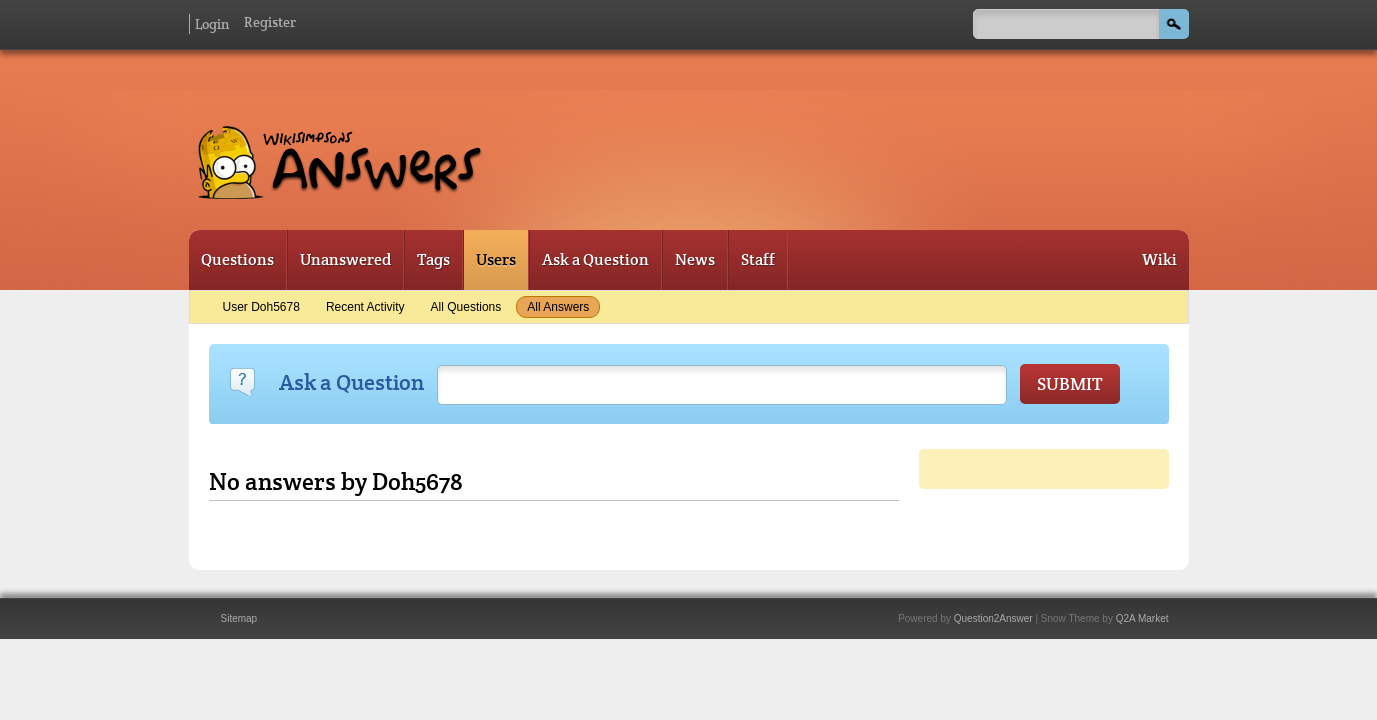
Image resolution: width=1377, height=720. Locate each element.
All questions (466, 307)
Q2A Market (1142, 618)
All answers (558, 307)
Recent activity (365, 307)
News (695, 259)
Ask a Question (595, 259)
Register (270, 22)
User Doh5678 (261, 307)
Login (212, 24)
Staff (758, 259)
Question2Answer (993, 618)
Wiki (1159, 259)
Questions (237, 259)
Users (496, 259)
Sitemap (239, 618)
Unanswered (345, 259)
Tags (433, 259)
